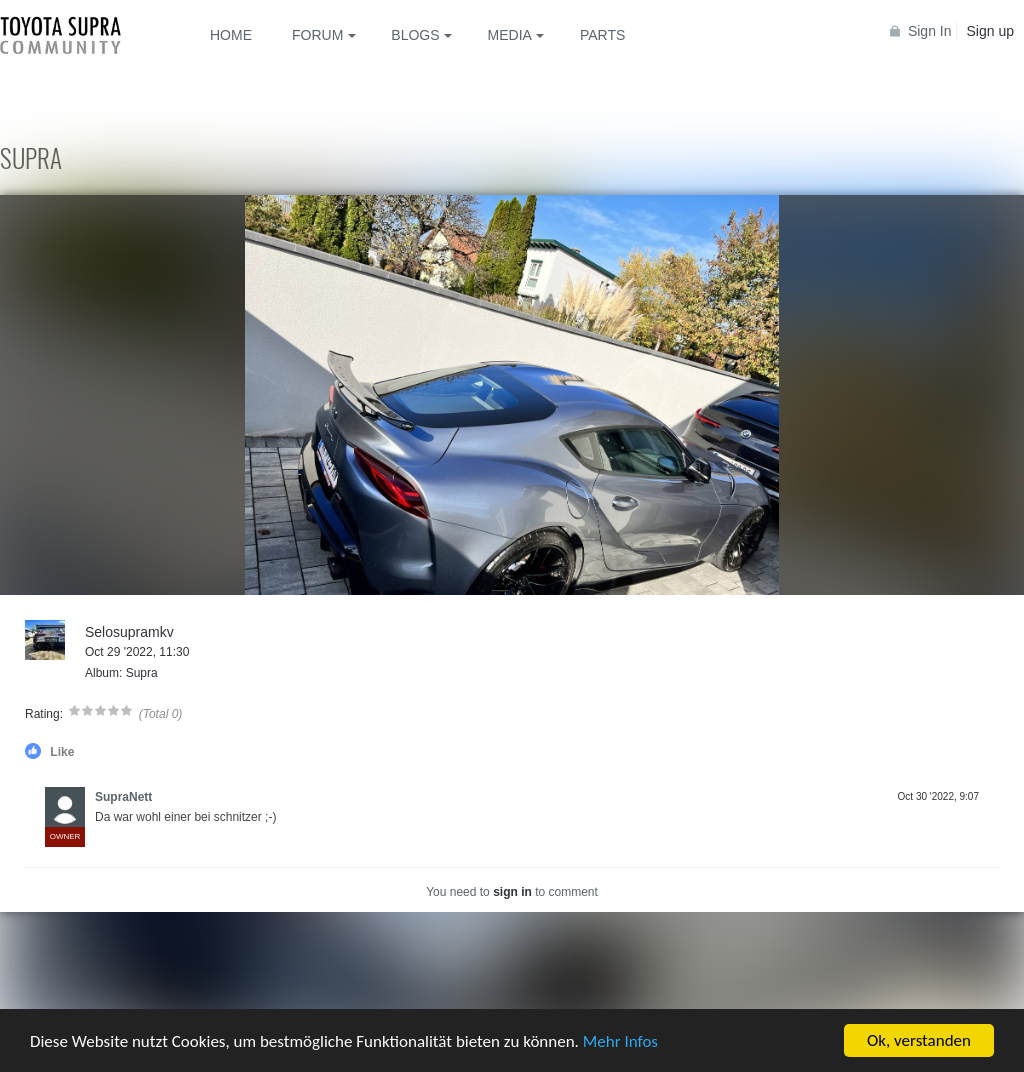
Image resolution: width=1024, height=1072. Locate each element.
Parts (602, 35)
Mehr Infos (620, 1042)
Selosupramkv (129, 632)
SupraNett (123, 797)
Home (231, 35)
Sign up (990, 31)
